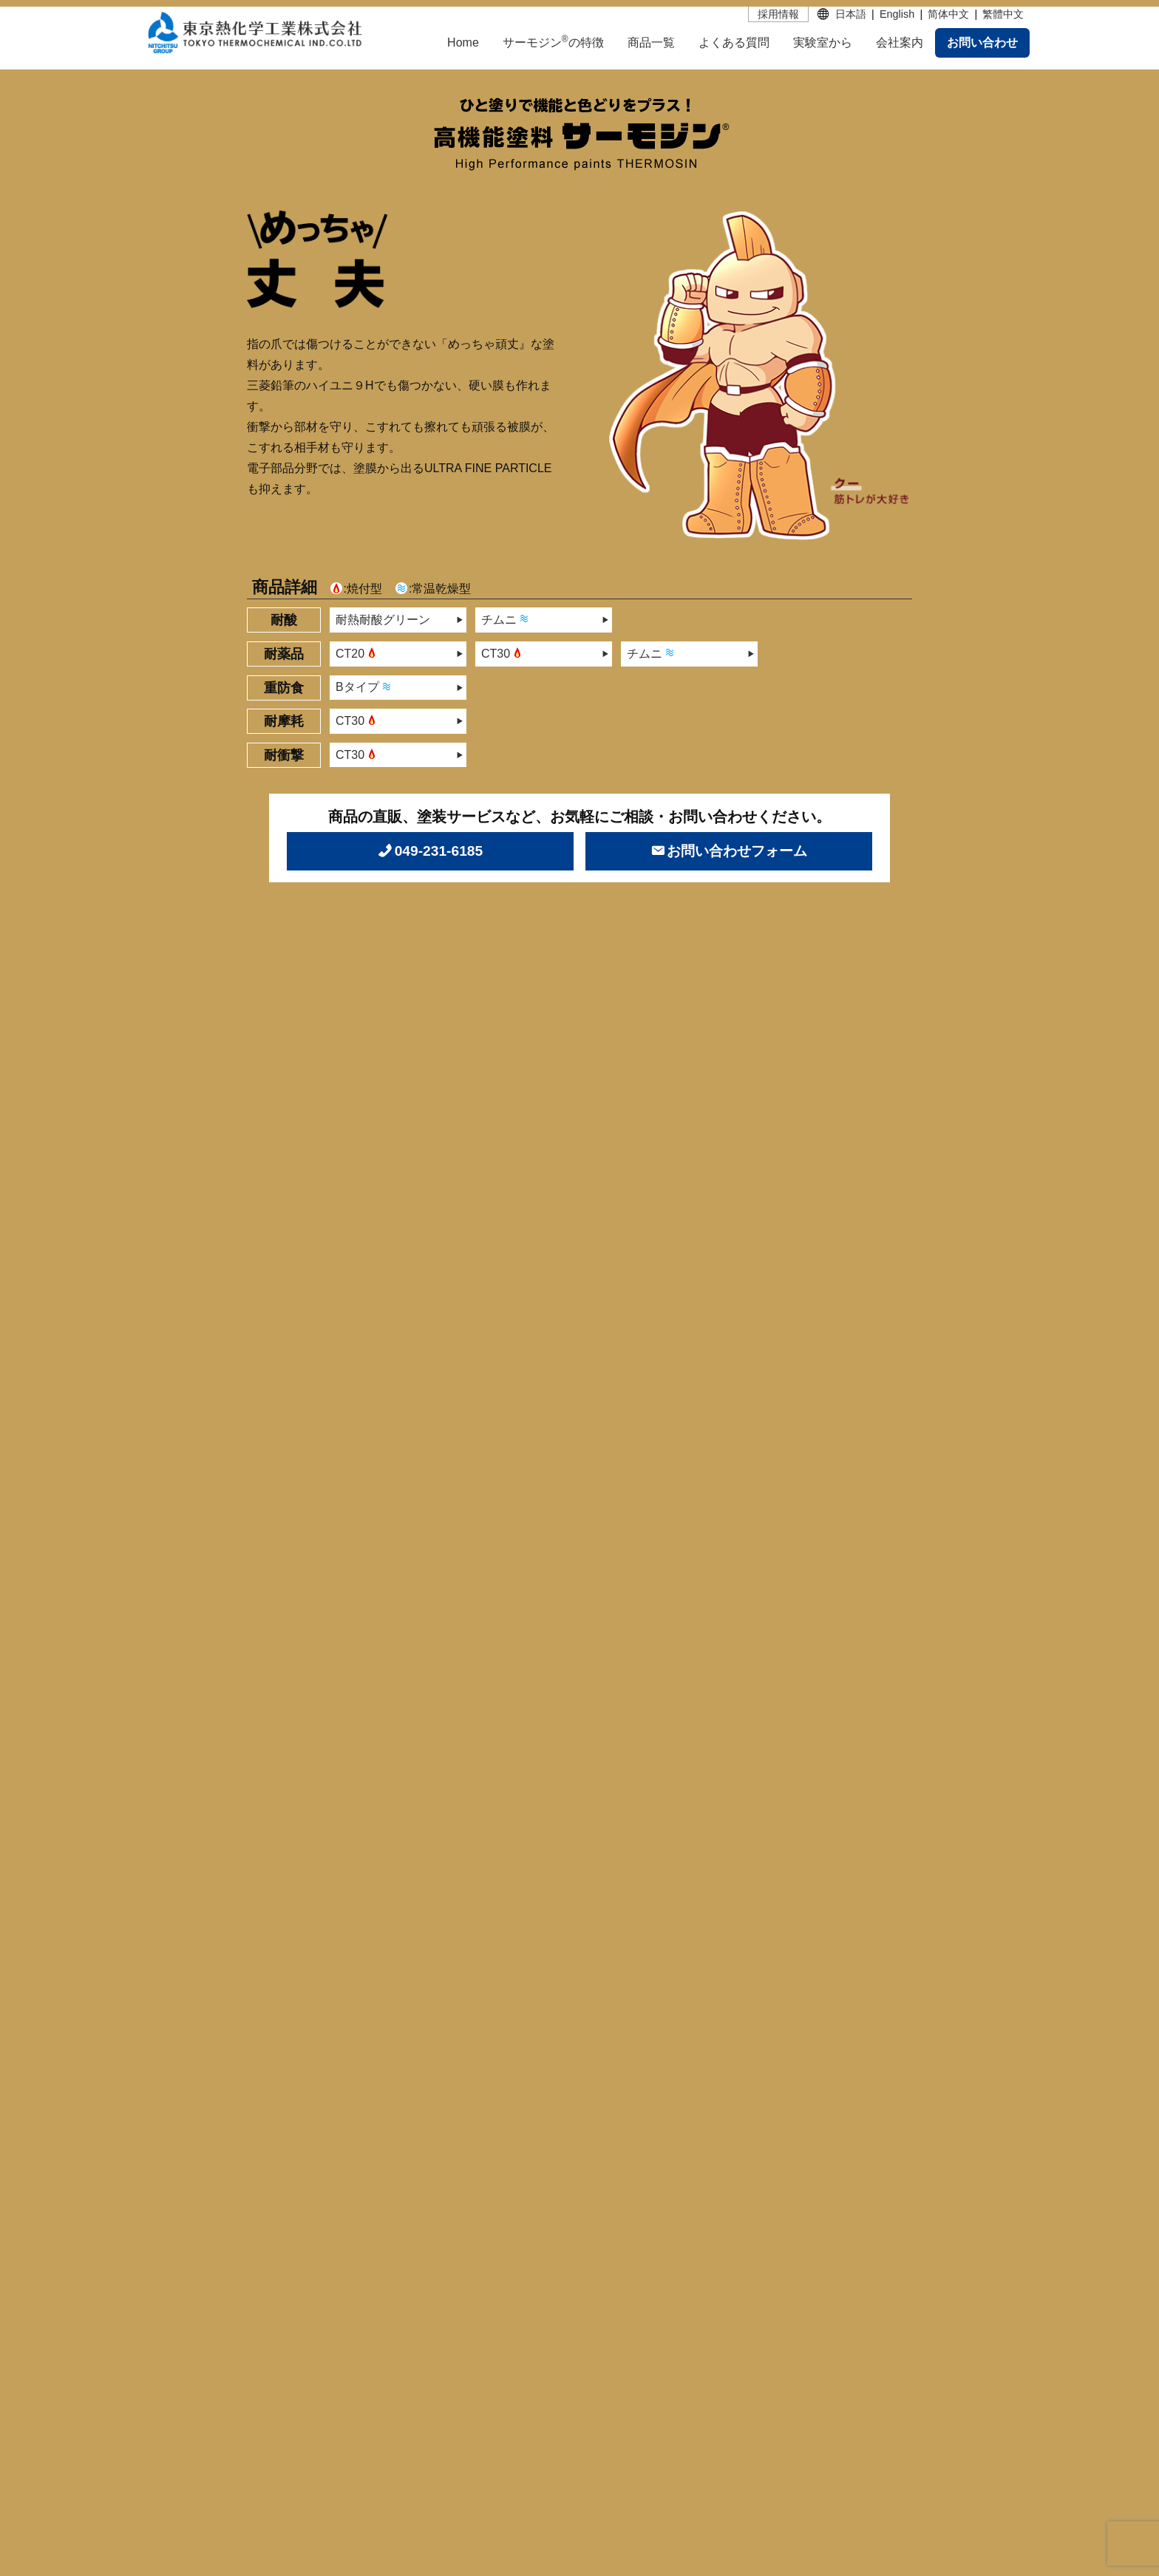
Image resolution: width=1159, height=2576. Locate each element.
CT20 (357, 652)
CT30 (503, 652)
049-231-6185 (439, 851)
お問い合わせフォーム (737, 851)
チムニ (506, 618)
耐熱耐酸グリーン (383, 619)
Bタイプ (365, 686)
